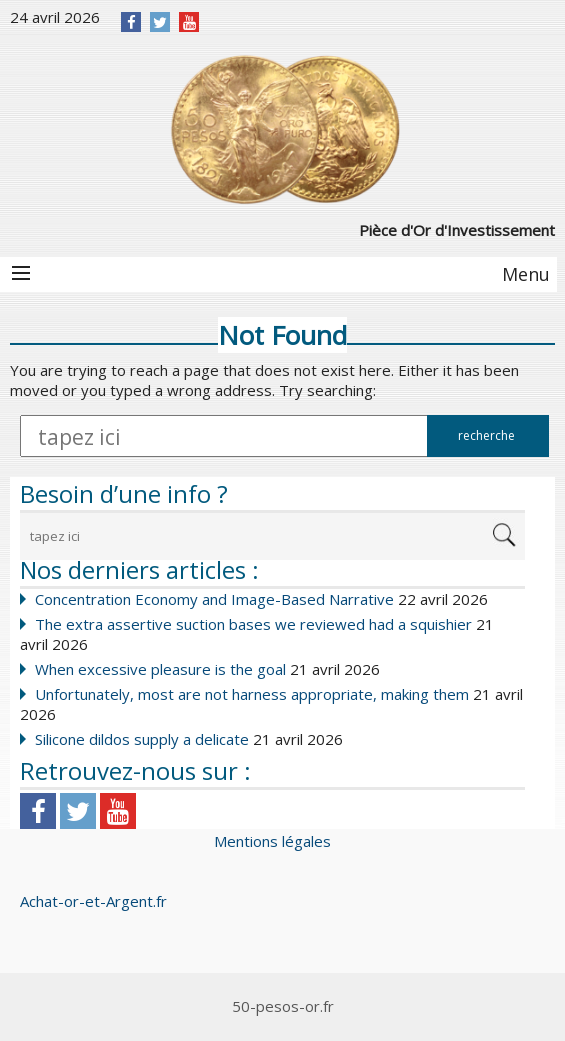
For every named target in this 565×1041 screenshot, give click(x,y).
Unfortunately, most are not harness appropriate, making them (252, 694)
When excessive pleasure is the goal (160, 669)
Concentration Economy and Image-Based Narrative (214, 599)
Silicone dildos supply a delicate (142, 739)
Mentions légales (272, 841)
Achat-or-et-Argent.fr (93, 901)
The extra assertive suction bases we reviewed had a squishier (253, 624)
